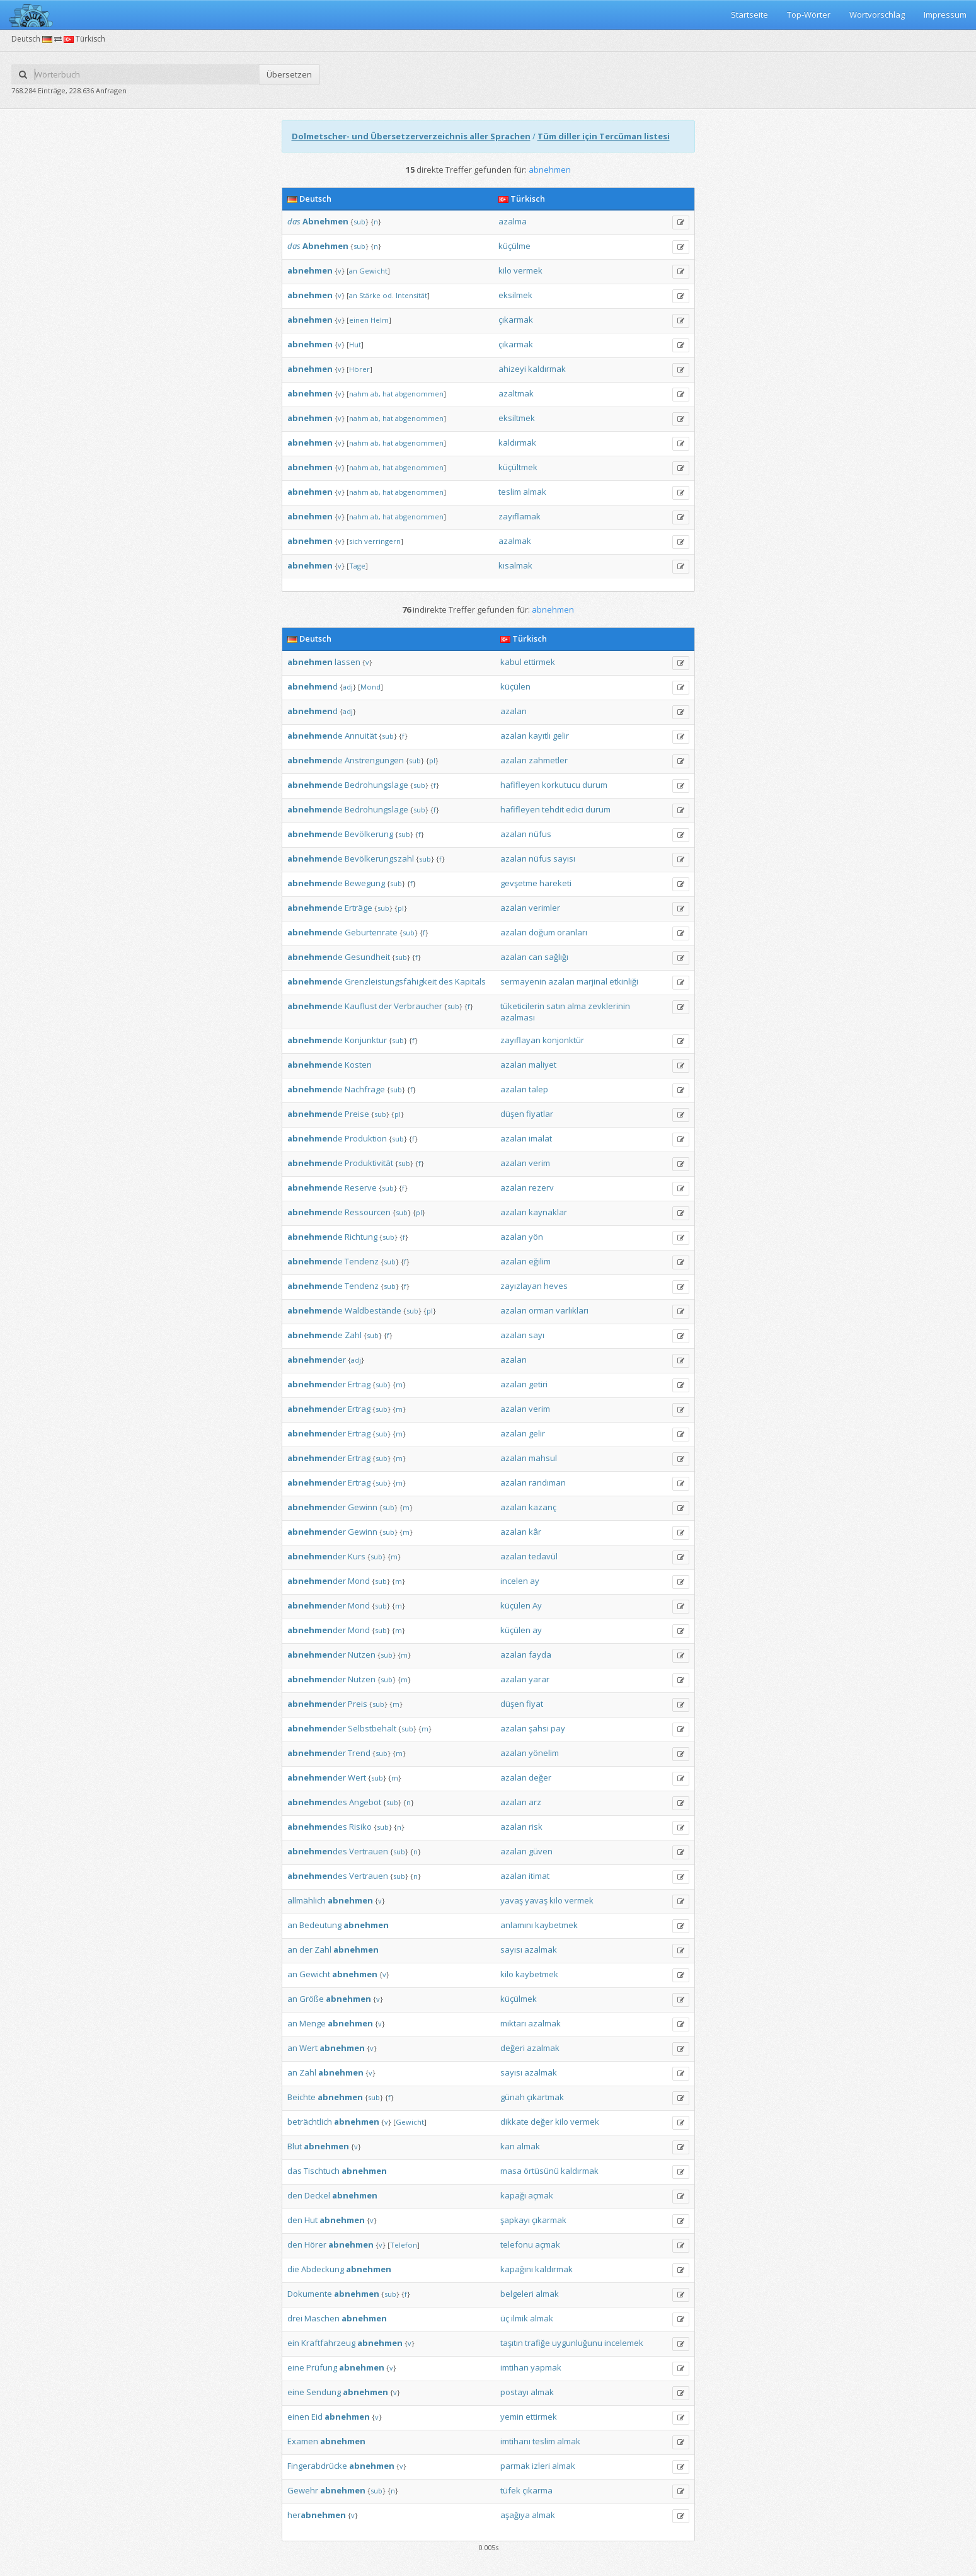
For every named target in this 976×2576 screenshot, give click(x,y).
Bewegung (365, 883)
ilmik (519, 2318)
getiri (538, 1384)
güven (541, 1851)
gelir (561, 735)
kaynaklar (548, 1212)
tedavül (543, 1556)
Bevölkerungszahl (379, 858)
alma (576, 1006)
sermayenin (523, 981)
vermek (528, 270)
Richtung (361, 1236)
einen (359, 320)
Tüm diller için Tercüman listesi (603, 136)
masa (511, 2170)
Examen (302, 2441)
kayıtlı (540, 735)
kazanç (542, 1507)
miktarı (513, 2023)
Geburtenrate (371, 932)
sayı (536, 1335)
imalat (540, 1138)
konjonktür (563, 1040)
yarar (539, 1679)
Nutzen (362, 1654)
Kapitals (470, 981)
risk (536, 1826)
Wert (357, 1777)
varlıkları (572, 1310)
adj (348, 686)
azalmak (514, 540)
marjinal (592, 981)
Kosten (358, 1064)
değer (540, 1777)
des (446, 981)
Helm (379, 320)
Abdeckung (322, 2269)
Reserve (361, 1187)
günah (512, 2097)
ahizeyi (512, 368)
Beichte (301, 2097)
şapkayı (515, 2220)
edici (574, 809)
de (315, 735)
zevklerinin (609, 1006)
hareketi (555, 883)
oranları (572, 932)
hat (387, 393)
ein (293, 2342)
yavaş (511, 1900)
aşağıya (515, 2515)
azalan (513, 711)
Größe (311, 1998)
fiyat (534, 1703)
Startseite (749, 14)
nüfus (540, 834)
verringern (382, 541)
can (536, 956)
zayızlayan (521, 1285)
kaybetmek (556, 1925)
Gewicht (373, 270)
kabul (511, 661)
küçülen (515, 686)
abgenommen (419, 393)
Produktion (366, 1138)
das (294, 221)
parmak (515, 2465)
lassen (347, 661)
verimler (544, 907)
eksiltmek (516, 418)
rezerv (541, 1187)
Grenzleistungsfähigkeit (391, 981)
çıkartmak (545, 2097)
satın (555, 1006)
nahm (359, 393)
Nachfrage (365, 1089)
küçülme (514, 245)
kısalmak (515, 565)
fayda (540, 1654)
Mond (370, 686)
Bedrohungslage (376, 784)
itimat (539, 1875)
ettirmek (539, 661)
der (385, 1006)
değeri (512, 2047)
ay (534, 1580)
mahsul (543, 1458)
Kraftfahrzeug (328, 2342)
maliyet (542, 1064)
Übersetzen (289, 74)
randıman (547, 1482)
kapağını (516, 2269)
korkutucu (561, 784)
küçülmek (518, 1998)
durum (594, 784)
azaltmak (516, 393)
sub (359, 221)
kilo (505, 270)
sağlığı (556, 956)
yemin (512, 2416)
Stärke (370, 295)
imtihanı (515, 2441)
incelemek (623, 2342)
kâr (535, 1531)
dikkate (514, 2121)
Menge (312, 2023)
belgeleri (517, 2293)
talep (538, 1089)
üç (504, 2318)
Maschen (322, 2318)
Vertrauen (368, 1851)
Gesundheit (367, 956)
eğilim (540, 1261)
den (294, 2195)
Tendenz (362, 1261)
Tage (357, 565)
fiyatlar (539, 1113)
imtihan (514, 2367)
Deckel (317, 2195)
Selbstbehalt (372, 1728)
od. (388, 295)
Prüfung (321, 2367)
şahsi (539, 1728)
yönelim (544, 1753)
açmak (540, 2195)
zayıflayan (520, 1040)
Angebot (365, 1802)
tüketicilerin (522, 1006)
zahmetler (548, 760)
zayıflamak (519, 516)
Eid (317, 2416)
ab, (375, 393)
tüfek (510, 2490)
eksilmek (515, 295)
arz (535, 1802)
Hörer (359, 369)
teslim (509, 491)
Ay (537, 1605)
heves (556, 1285)
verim (539, 1163)
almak (534, 491)
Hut (355, 344)
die (293, 2269)
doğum (542, 932)
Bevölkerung (369, 834)
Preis (357, 1703)
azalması (517, 1017)
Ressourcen (368, 1212)
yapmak (546, 2367)
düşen (512, 1113)
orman (541, 1310)
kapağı (513, 2195)
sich (355, 541)
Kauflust (361, 1006)
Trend (359, 1753)
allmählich (306, 1900)
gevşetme (518, 883)
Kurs (356, 1556)
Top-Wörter (808, 14)
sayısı (564, 858)
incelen (514, 1580)
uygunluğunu (577, 2342)
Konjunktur (366, 1040)
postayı (514, 2392)
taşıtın (511, 2342)
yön (536, 1236)
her (316, 2515)
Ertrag (359, 1384)
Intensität (411, 295)
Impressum (945, 14)
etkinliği (623, 981)
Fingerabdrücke (317, 2465)
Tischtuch (322, 2170)
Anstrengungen (374, 760)
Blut (294, 2146)
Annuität (361, 735)
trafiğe (537, 2342)
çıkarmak (515, 319)
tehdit (553, 809)
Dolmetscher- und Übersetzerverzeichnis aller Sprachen (411, 136)
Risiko (360, 1826)
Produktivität (369, 1163)
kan (507, 2146)
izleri (541, 2465)
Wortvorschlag (877, 14)
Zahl (353, 1335)
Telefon (403, 2245)
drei (294, 2318)
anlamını (516, 1925)
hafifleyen (520, 784)
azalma (512, 221)
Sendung (323, 2392)
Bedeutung (320, 1925)
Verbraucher (418, 1006)
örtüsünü (541, 2170)
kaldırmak (547, 368)
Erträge (358, 907)
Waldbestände (373, 1310)
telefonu (516, 2244)
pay (558, 1728)
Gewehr (302, 2490)
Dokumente (309, 2293)
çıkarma (537, 2490)
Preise (357, 1113)
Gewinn (362, 1507)
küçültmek (517, 467)
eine (295, 2367)
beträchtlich (309, 2121)
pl (432, 760)
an (353, 270)
